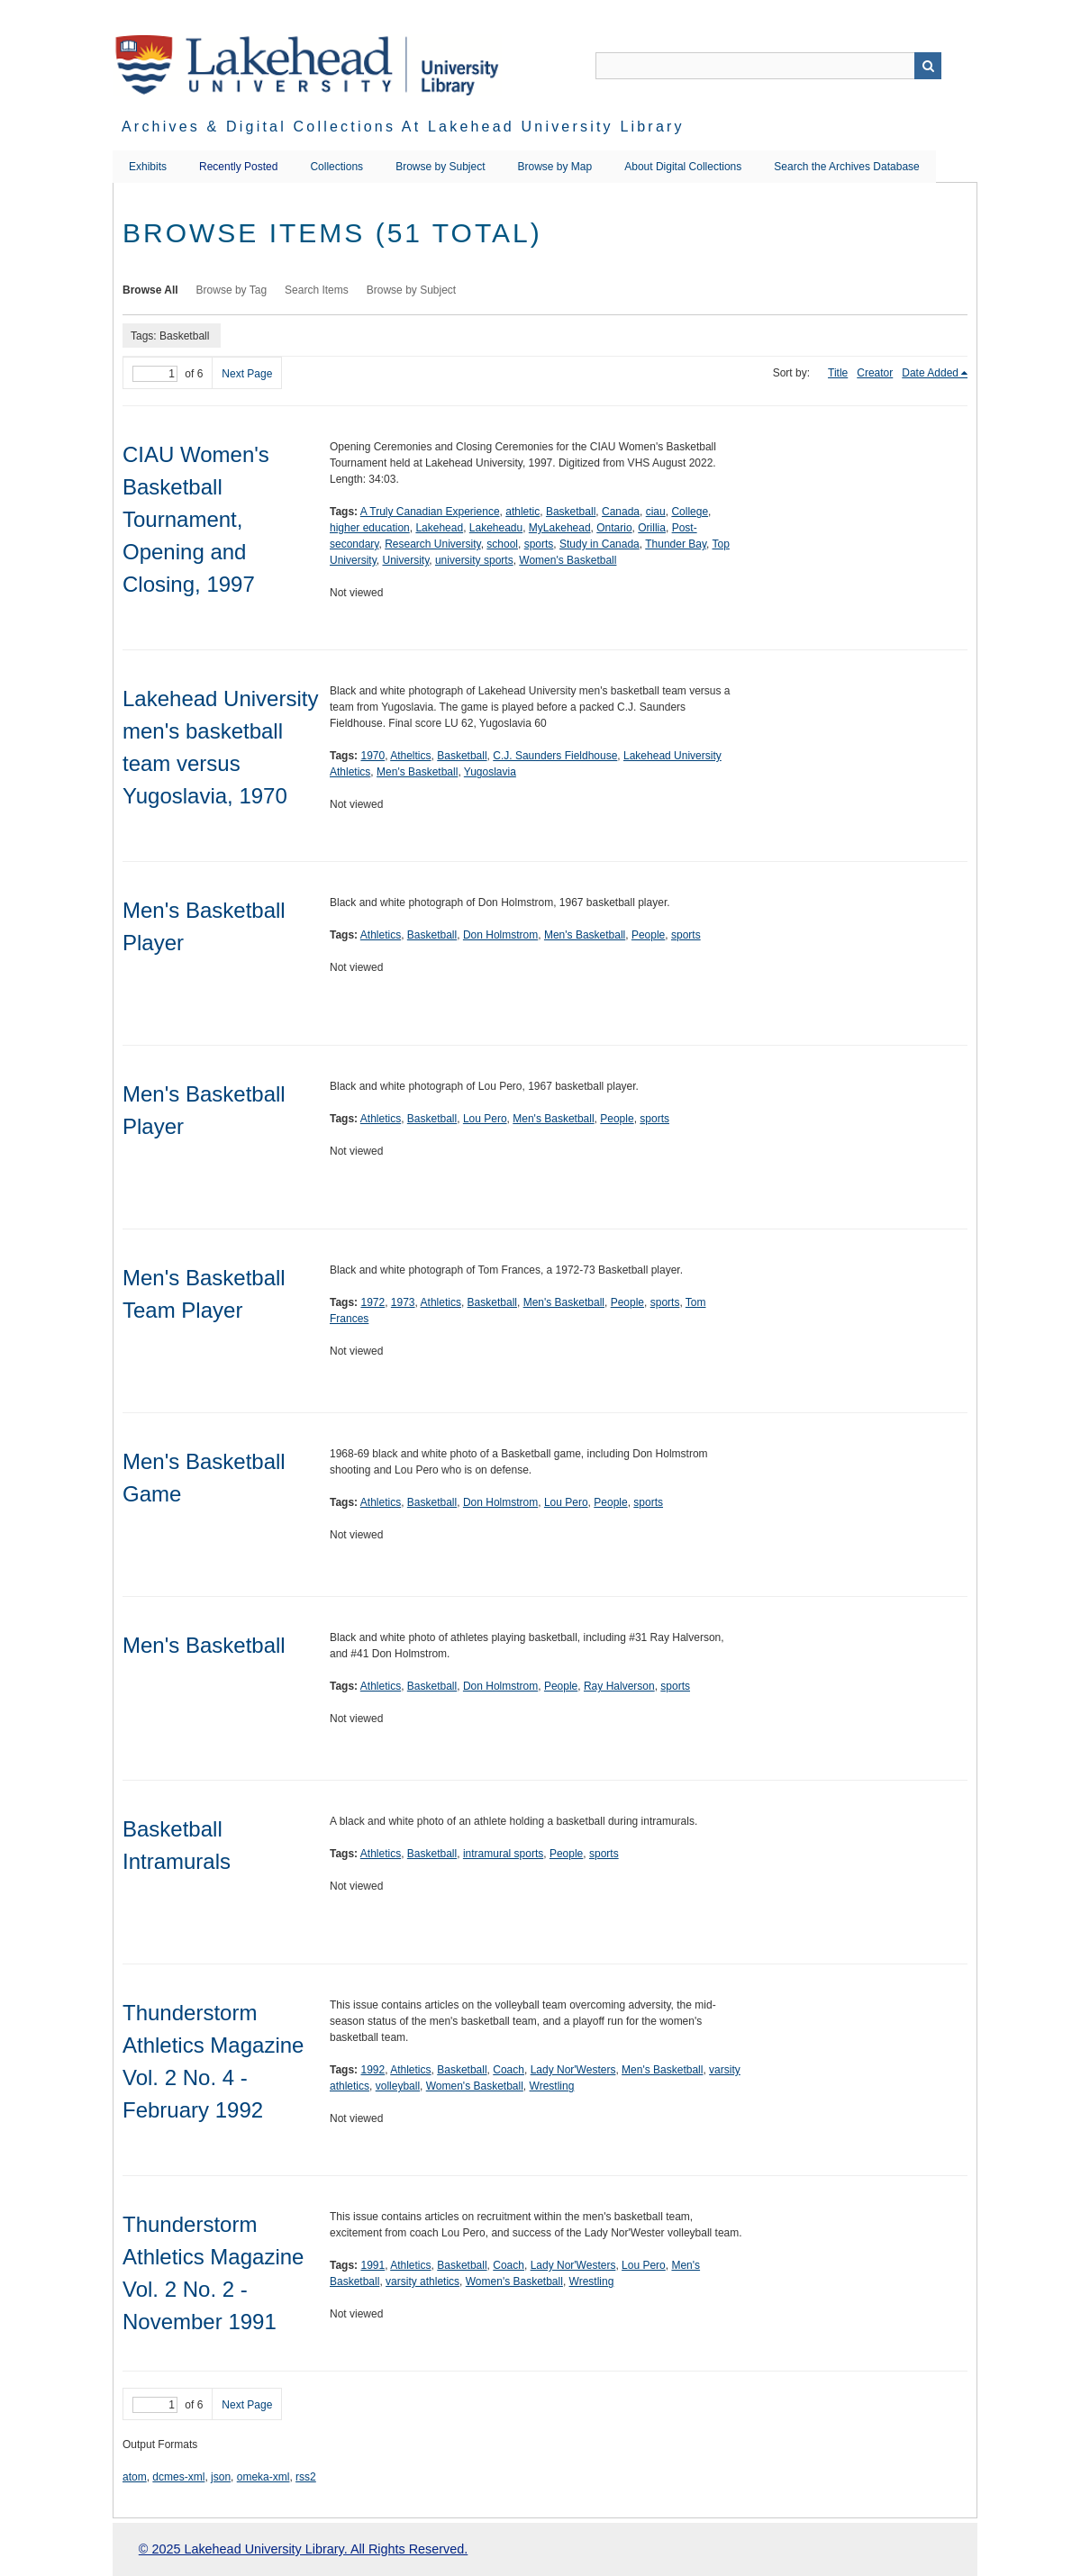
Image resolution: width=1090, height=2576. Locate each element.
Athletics (380, 935)
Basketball (570, 511)
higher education (370, 528)
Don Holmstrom (500, 935)
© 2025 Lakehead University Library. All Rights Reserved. (303, 2549)
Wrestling (552, 2086)
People (648, 935)
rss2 (305, 2477)
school (502, 544)
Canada (621, 511)
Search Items (317, 290)
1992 (372, 2070)
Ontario (613, 528)
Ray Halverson (619, 1686)
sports (539, 544)
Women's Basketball (567, 560)
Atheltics (410, 755)
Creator (875, 373)
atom (135, 2477)
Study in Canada (599, 544)
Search (927, 65)
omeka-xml (263, 2477)
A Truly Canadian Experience (430, 511)
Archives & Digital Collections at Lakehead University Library (403, 126)
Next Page (247, 373)
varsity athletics (422, 2281)
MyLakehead (560, 528)
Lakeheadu (495, 528)
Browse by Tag (232, 290)
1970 (372, 755)
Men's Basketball (417, 772)
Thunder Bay (675, 544)
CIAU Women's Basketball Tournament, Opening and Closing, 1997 (196, 519)
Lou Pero (485, 1118)
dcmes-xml (178, 2477)
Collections (336, 166)
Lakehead (439, 528)
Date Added (930, 373)
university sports (474, 560)
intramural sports (503, 1853)
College (689, 511)
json (221, 2477)
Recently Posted (238, 166)
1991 (372, 2265)
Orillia (652, 528)
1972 (372, 1302)
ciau (656, 511)
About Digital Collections (682, 166)
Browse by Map (555, 166)
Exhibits (148, 166)
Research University (432, 544)
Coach (508, 2070)
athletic (522, 511)
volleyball (398, 2086)
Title (838, 373)
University (405, 560)
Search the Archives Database (846, 166)
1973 (403, 1302)
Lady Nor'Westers (573, 2070)
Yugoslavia (490, 772)
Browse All (150, 290)
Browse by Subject (440, 166)
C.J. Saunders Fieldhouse (555, 755)
